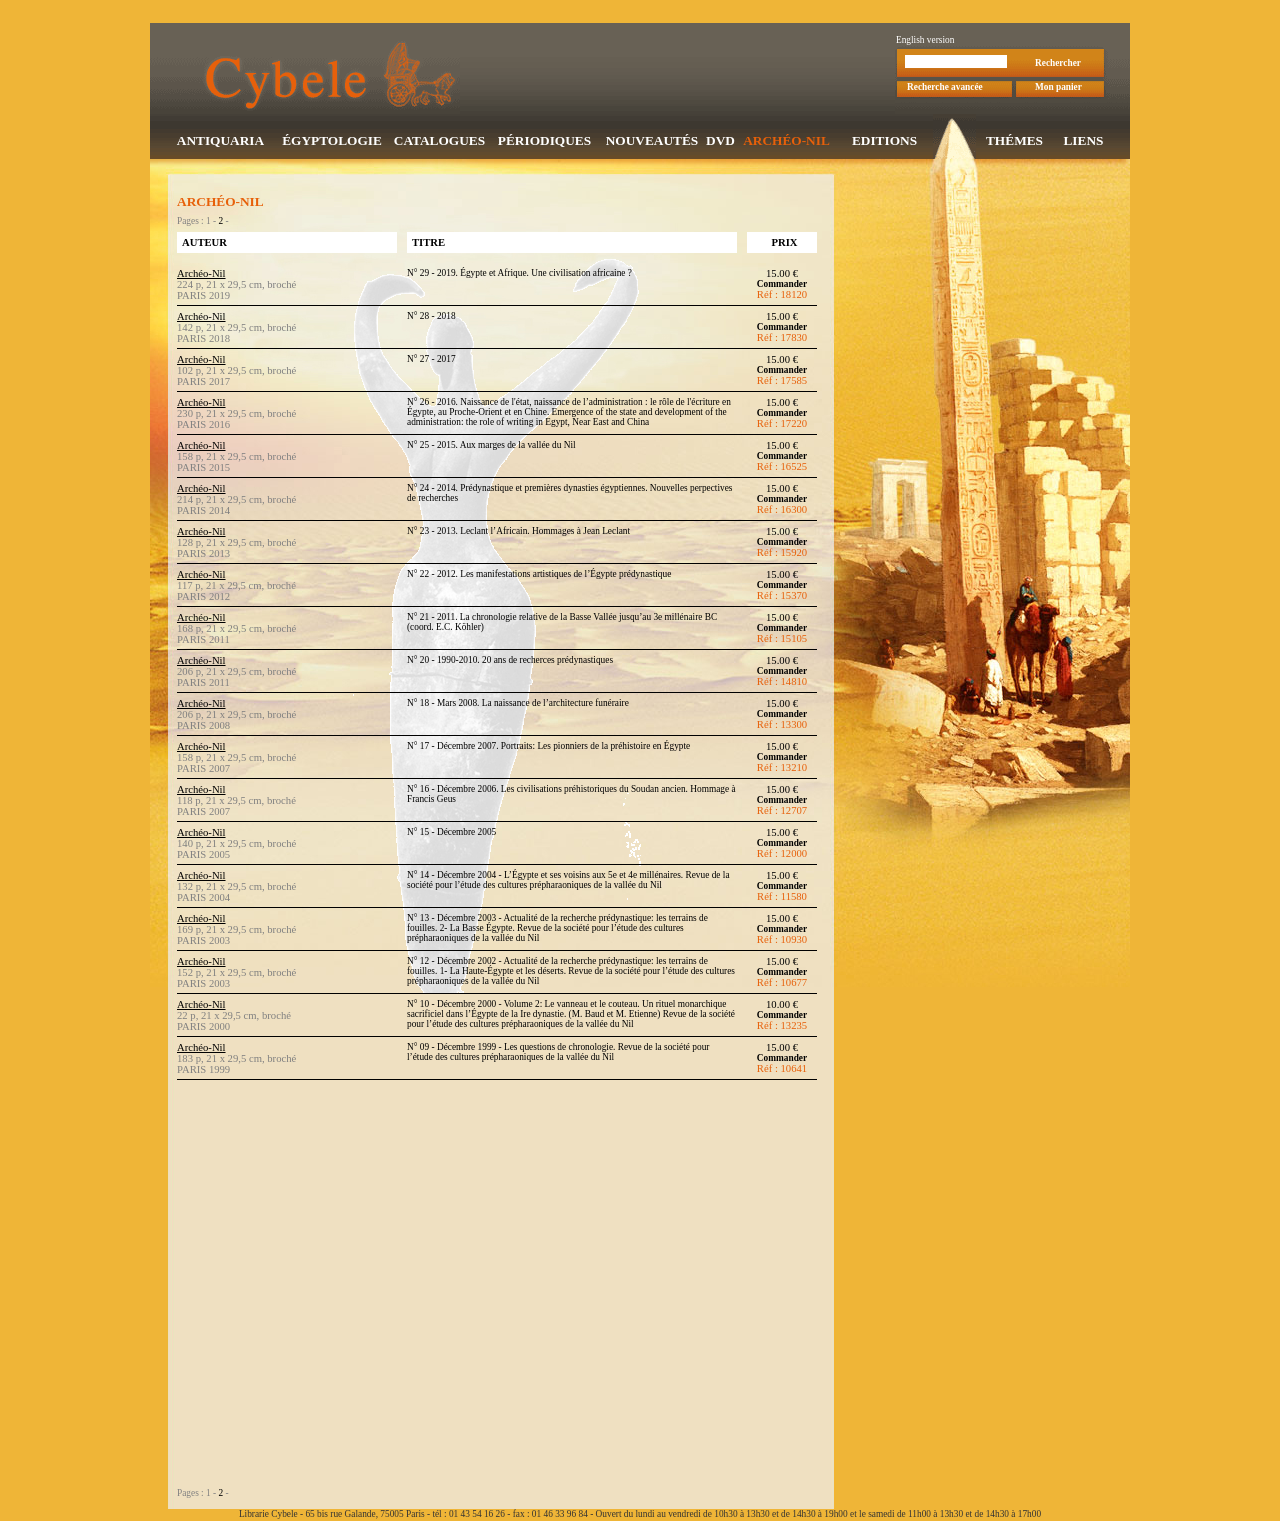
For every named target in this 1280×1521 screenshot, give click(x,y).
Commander (782, 286)
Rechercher (1058, 65)
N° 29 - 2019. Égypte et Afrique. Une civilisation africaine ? (519, 275)
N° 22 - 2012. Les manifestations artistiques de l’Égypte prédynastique (539, 576)
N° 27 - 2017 (431, 361)
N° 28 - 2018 (431, 318)
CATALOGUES (439, 142)
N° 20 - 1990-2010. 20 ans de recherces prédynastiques (510, 662)
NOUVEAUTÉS (652, 142)
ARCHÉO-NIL (786, 142)
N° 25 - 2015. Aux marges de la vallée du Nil (491, 447)
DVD (720, 142)
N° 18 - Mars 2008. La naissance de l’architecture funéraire (518, 705)
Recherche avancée (945, 89)
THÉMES (1014, 142)
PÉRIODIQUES (544, 142)
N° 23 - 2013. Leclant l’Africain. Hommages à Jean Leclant (518, 533)
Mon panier (1058, 89)
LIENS (1083, 142)
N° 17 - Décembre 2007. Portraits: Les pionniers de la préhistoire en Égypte (548, 748)
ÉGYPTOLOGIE (332, 142)
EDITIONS (884, 142)
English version (925, 42)
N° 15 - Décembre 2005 (451, 834)
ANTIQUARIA (220, 142)
